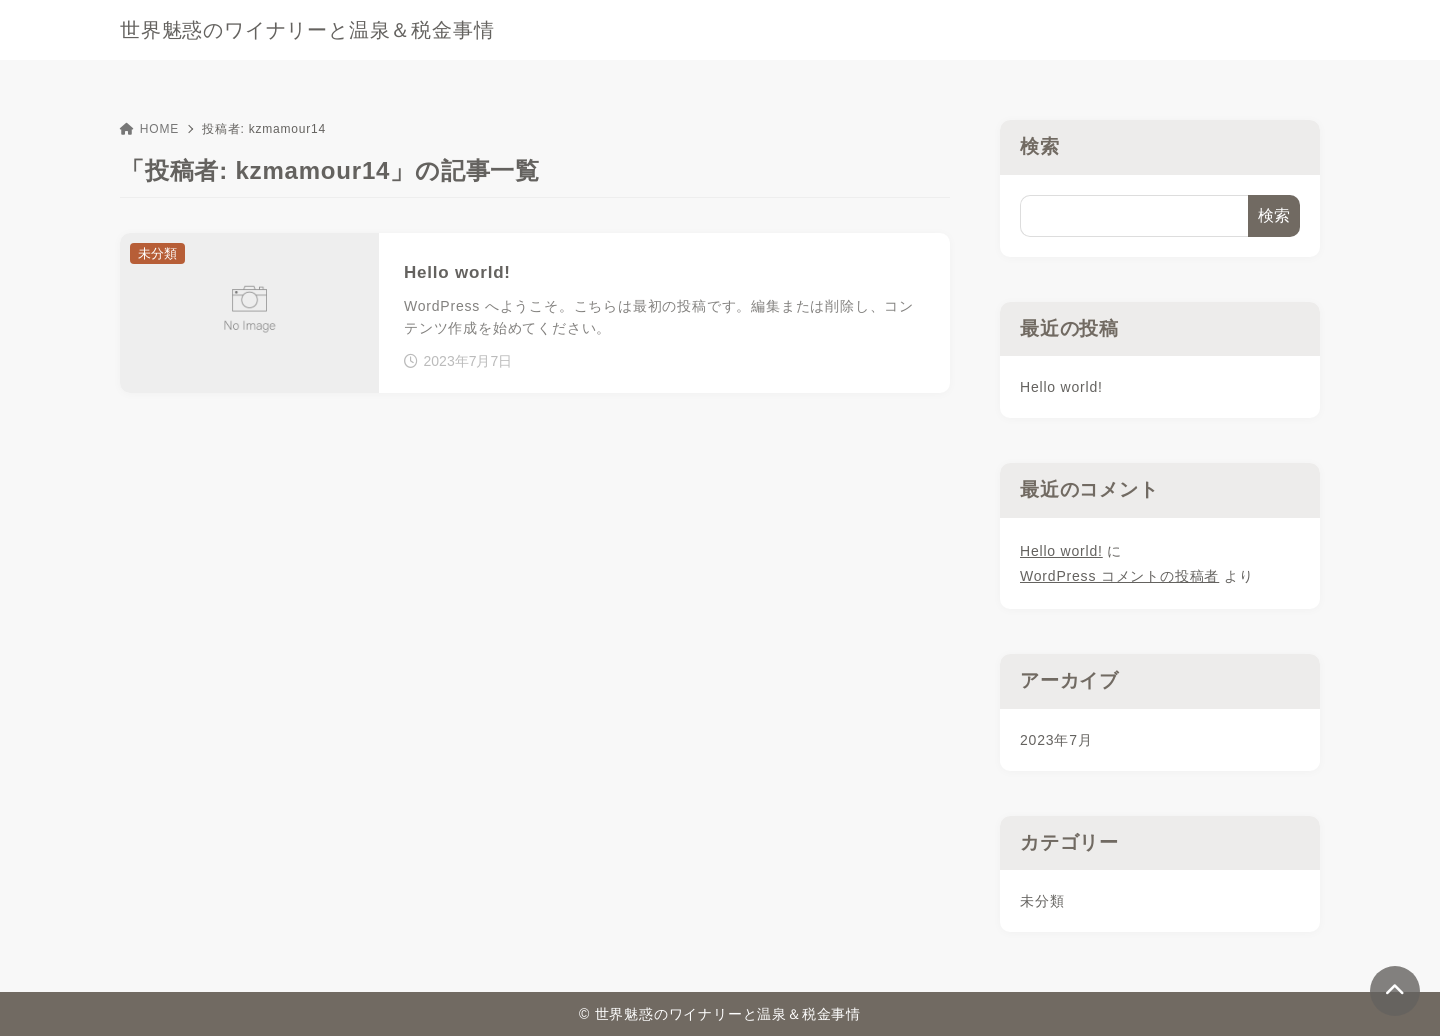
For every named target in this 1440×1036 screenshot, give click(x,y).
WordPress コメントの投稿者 (1119, 576)
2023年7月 (1056, 740)
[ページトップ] (1395, 991)
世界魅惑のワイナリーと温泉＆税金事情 (307, 30)
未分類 (1042, 901)
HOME (149, 129)
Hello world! (1061, 387)
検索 (1040, 146)
